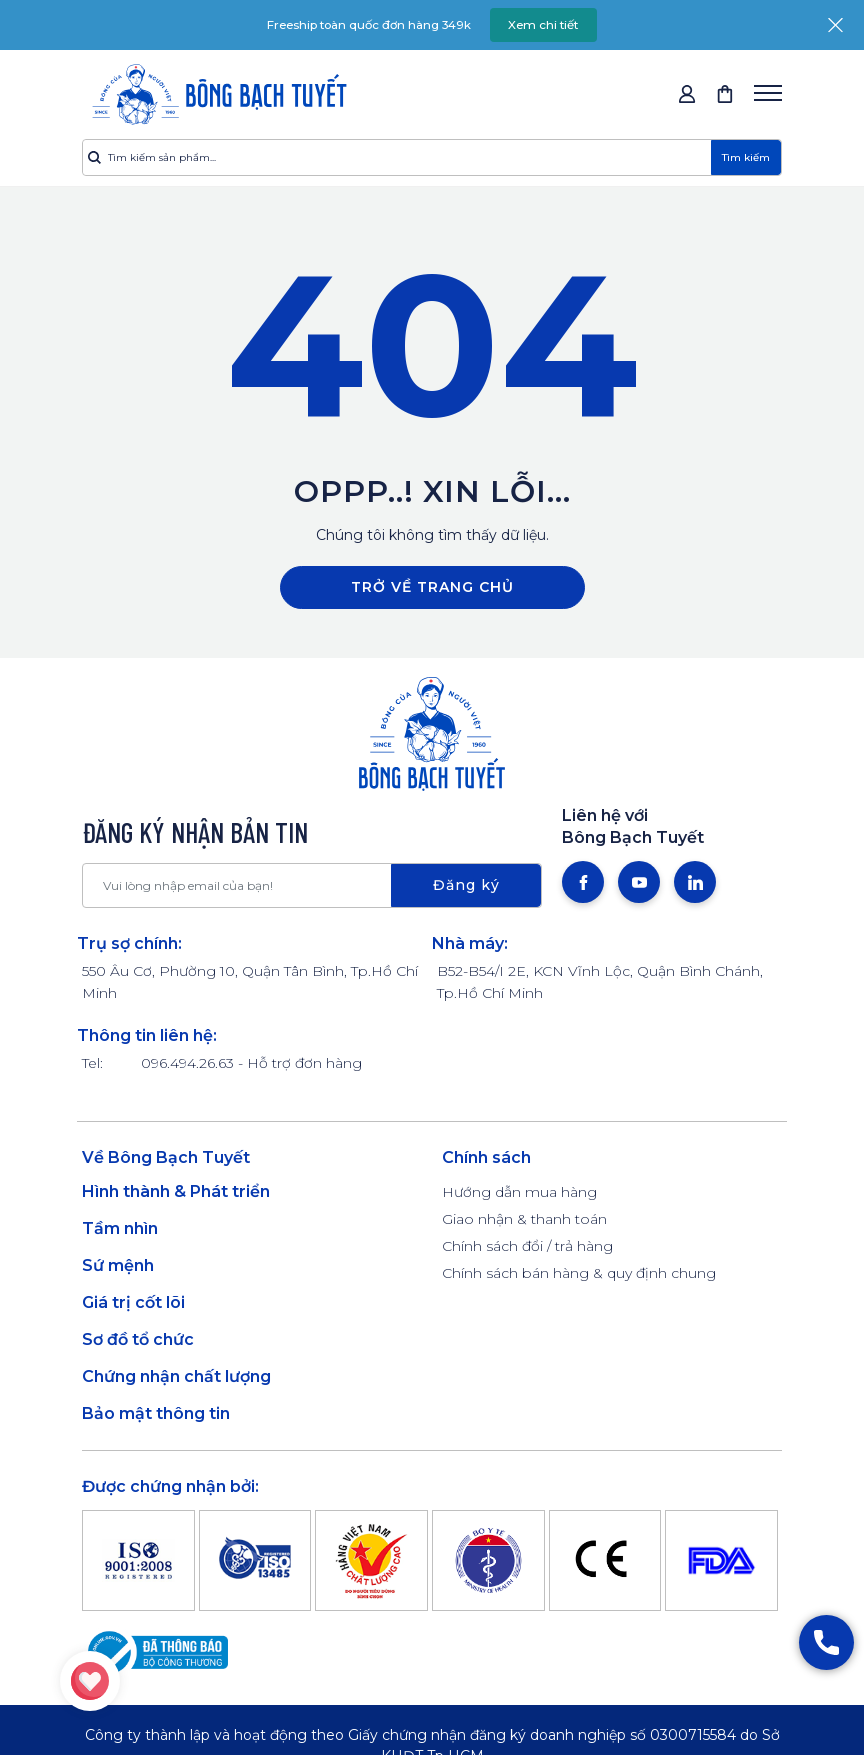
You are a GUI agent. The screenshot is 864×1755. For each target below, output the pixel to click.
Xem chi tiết (548, 24)
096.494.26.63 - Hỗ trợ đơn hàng (251, 1063)
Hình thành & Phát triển (176, 1191)
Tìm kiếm (746, 157)
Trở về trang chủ (432, 587)
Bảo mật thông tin (156, 1413)
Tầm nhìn (120, 1228)
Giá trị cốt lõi (133, 1302)
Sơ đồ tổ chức (138, 1339)
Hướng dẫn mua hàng (519, 1192)
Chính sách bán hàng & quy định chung (579, 1273)
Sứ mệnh (118, 1265)
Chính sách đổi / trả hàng (527, 1246)
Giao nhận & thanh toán (524, 1219)
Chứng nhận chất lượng (176, 1376)
